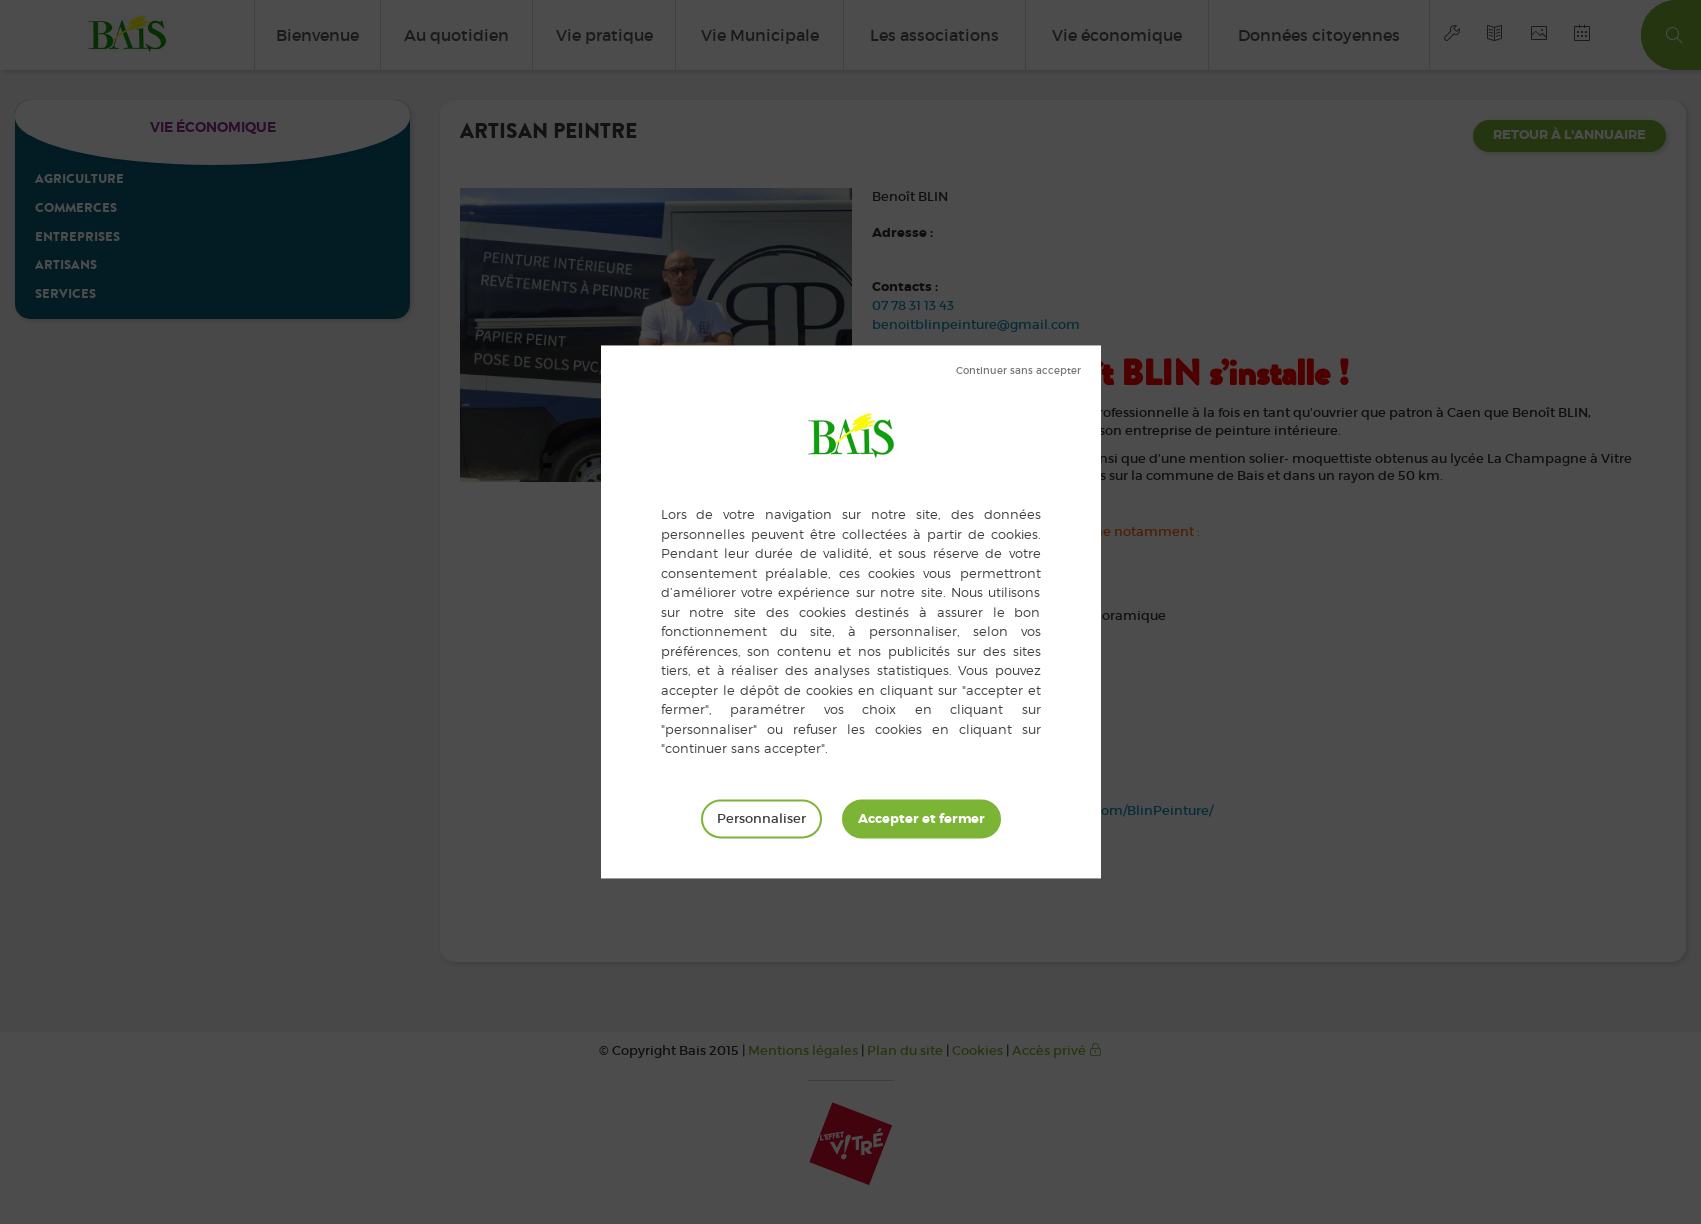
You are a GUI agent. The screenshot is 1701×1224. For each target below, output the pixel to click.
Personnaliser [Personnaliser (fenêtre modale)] (761, 818)
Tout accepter (921, 819)
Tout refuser (1018, 371)
